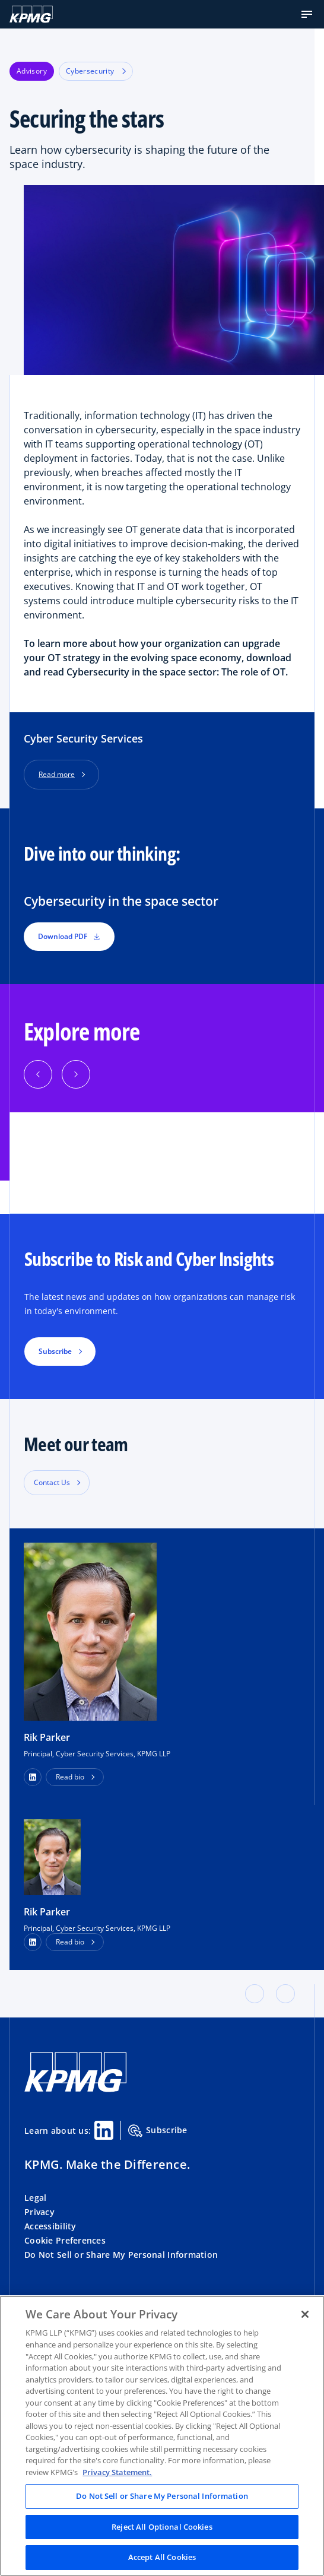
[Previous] (38, 1074)
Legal (35, 2197)
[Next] (76, 1074)
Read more (57, 774)
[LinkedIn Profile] (33, 1942)
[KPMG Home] (31, 14)
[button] (306, 14)
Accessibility (50, 2226)
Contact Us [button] (52, 1482)
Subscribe (158, 2130)
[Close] (305, 2314)
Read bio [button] (70, 1777)
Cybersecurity (96, 71)
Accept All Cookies (162, 2557)
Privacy (39, 2211)
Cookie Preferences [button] (65, 2240)
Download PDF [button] (69, 936)
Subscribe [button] (55, 1351)
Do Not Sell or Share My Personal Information (121, 2254)
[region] (162, 2435)
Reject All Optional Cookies (162, 2526)
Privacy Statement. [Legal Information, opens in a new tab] (117, 2472)
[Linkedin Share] (103, 2130)
